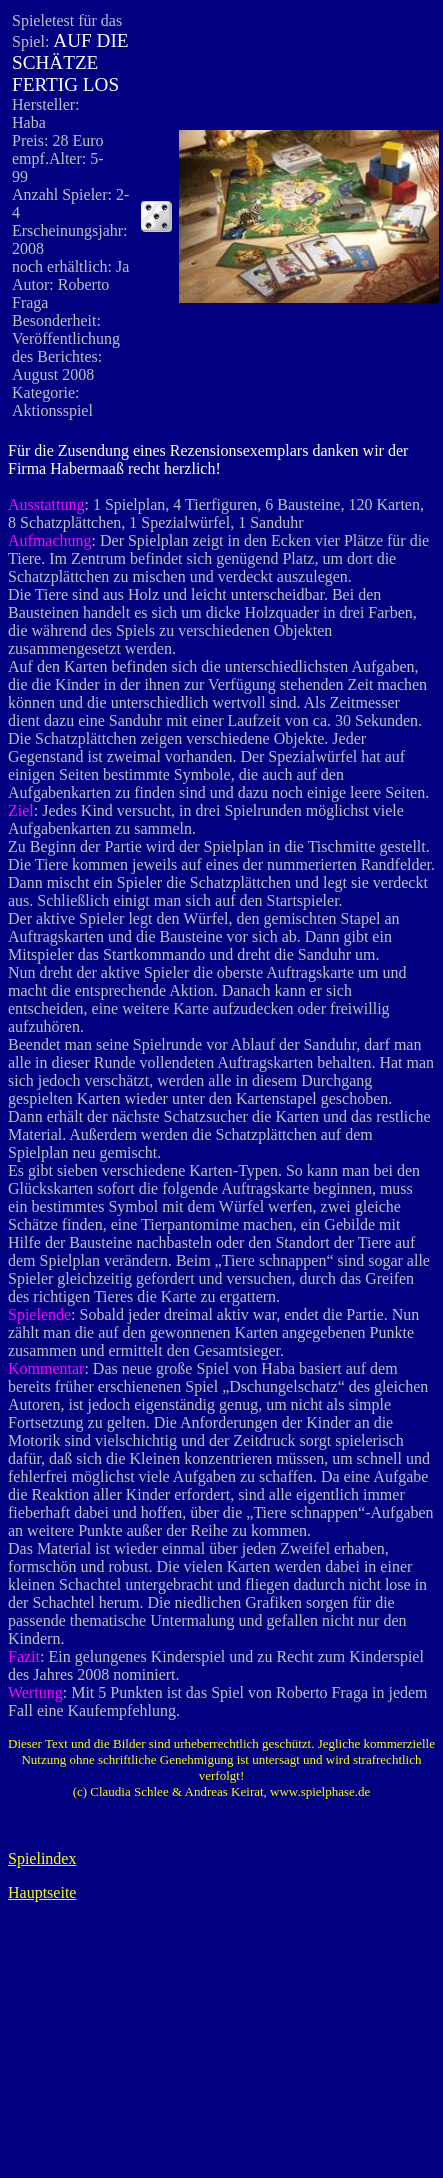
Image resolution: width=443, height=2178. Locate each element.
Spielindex (42, 1858)
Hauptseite (42, 1892)
